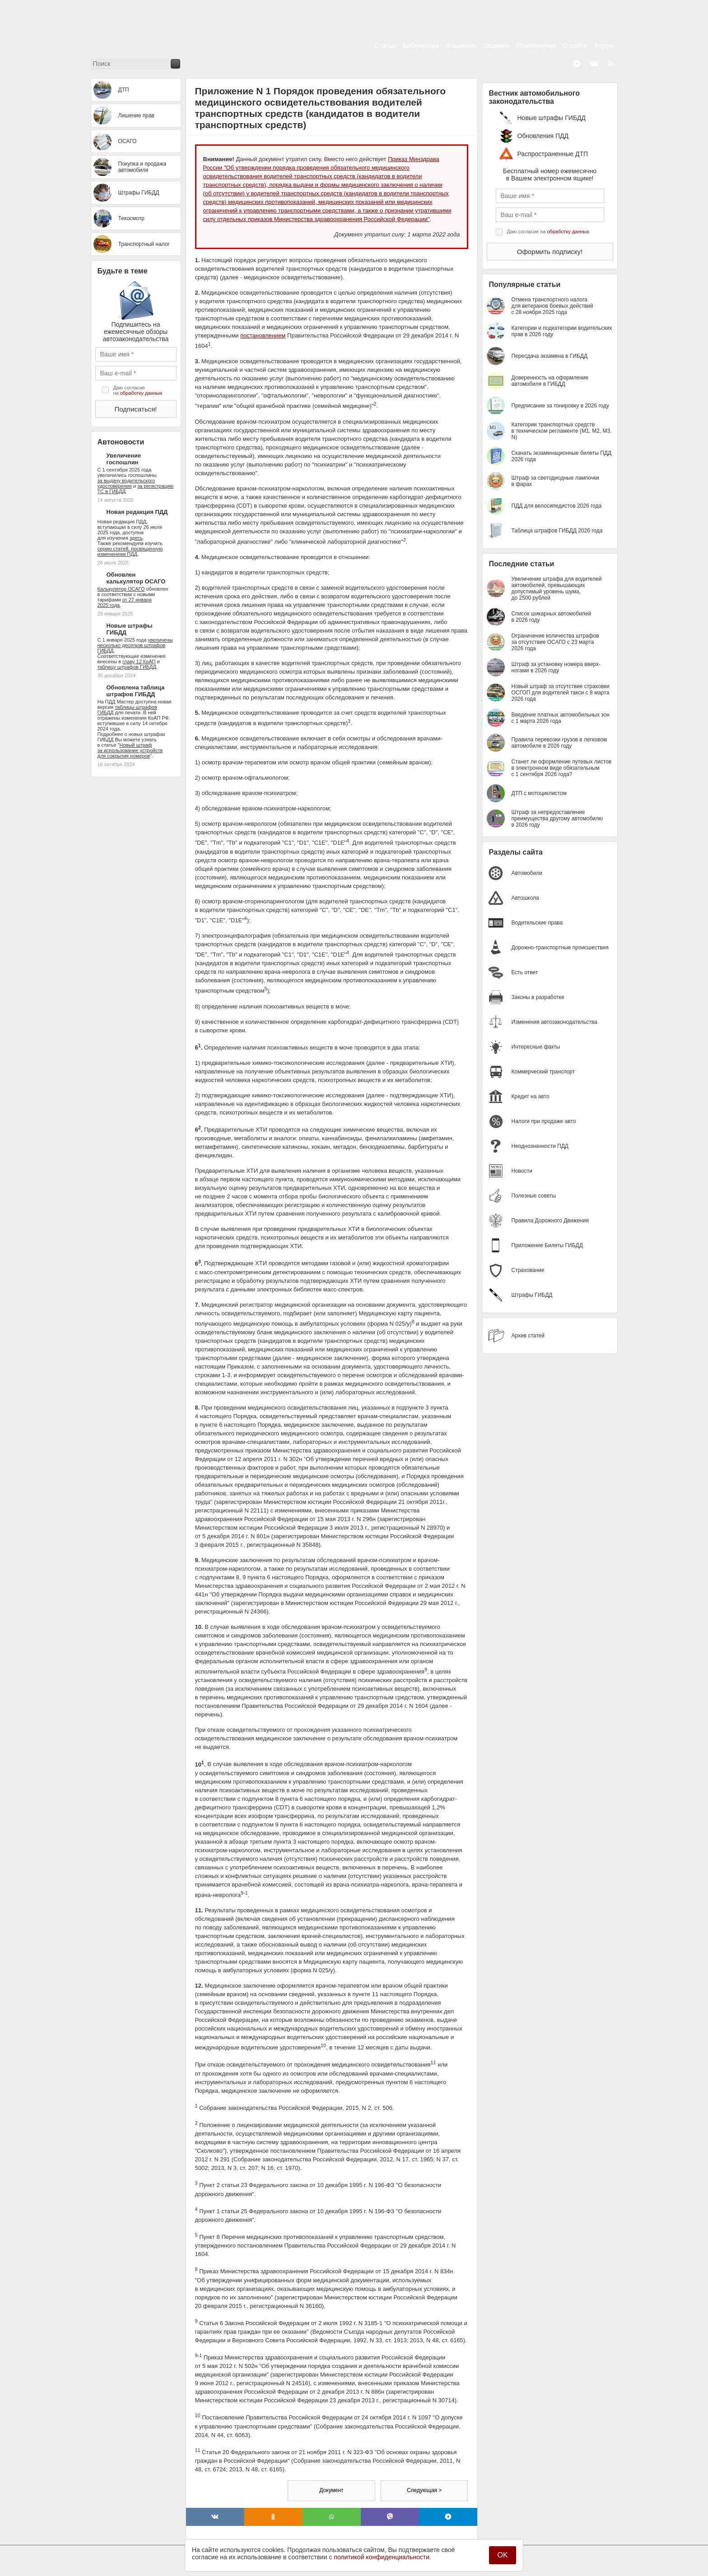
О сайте (575, 45)
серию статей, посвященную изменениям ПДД (130, 551)
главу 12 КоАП (138, 661)
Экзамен (496, 45)
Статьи (385, 45)
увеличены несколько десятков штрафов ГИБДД (135, 645)
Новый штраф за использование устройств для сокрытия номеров (130, 750)
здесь (136, 538)
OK (502, 2555)
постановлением (262, 335)
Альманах (461, 45)
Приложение (536, 45)
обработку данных (141, 393)
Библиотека (420, 45)
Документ (331, 2490)
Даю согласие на (138, 390)
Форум (604, 45)
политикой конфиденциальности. (382, 2557)
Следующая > (424, 2490)
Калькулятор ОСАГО (121, 589)
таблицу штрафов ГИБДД (127, 667)
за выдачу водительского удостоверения (126, 483)
